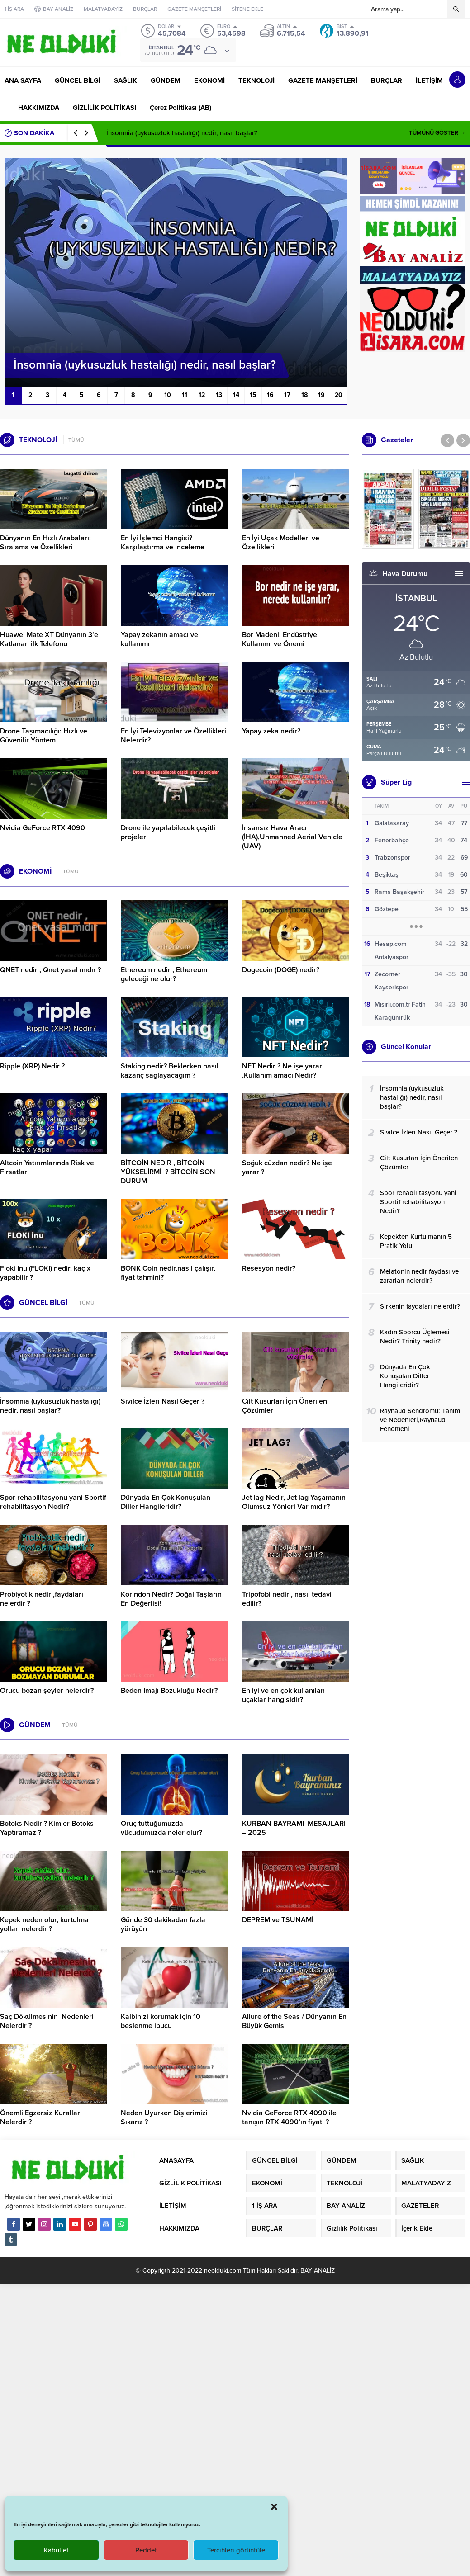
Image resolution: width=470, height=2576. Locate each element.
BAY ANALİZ (317, 2270)
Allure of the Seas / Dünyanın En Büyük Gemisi (294, 2021)
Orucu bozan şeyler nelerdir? (47, 1690)
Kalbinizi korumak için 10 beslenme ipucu (160, 2021)
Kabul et (56, 2550)
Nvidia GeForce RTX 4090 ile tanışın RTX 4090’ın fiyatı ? (289, 2117)
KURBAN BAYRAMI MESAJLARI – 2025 (294, 1828)
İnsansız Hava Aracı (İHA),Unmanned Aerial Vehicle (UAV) (292, 837)
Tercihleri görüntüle (236, 2550)
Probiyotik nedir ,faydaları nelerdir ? (41, 1599)
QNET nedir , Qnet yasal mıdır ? (50, 969)
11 (184, 395)
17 (287, 395)
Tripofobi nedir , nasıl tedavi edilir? (287, 1599)
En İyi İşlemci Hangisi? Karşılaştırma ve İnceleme (162, 543)
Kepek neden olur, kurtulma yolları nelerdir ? (44, 1924)
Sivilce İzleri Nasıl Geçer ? (162, 1401)
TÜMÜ (76, 440)
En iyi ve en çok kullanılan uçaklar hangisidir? (283, 1695)
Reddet (146, 2550)
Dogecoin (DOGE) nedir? (280, 969)
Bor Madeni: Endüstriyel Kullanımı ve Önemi (280, 639)
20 (338, 395)
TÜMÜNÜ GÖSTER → (437, 133)
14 (236, 395)
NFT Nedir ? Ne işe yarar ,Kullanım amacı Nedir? (282, 1071)
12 (202, 395)
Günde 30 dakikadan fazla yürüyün (163, 1924)
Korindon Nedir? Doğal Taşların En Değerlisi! (171, 1599)
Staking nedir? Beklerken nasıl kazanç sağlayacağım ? (169, 1071)
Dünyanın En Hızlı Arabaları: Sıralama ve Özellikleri (45, 543)
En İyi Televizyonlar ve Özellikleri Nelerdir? (173, 736)
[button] (274, 2506)
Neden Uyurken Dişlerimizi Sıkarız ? (164, 2117)
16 (270, 395)
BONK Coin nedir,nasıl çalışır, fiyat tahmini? (168, 1273)
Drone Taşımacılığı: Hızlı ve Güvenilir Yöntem (43, 736)
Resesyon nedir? (269, 1268)
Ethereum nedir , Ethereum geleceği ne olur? (164, 974)
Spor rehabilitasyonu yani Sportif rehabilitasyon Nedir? (53, 1502)
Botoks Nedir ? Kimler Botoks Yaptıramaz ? (47, 1828)
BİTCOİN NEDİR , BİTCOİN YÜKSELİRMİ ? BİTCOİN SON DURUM (168, 1172)
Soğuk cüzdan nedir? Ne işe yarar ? (287, 1167)
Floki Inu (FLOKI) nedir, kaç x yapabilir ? (45, 1273)
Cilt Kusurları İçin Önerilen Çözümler (284, 1406)
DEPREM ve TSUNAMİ (277, 1919)
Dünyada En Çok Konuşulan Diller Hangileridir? (165, 1502)
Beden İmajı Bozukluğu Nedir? (169, 1690)
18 (304, 395)
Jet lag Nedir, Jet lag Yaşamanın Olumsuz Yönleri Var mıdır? (294, 1502)
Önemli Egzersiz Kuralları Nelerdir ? (41, 2117)
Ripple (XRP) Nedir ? (32, 1066)
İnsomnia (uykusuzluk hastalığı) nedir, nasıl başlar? (181, 133)
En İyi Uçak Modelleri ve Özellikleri (280, 543)
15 (253, 395)
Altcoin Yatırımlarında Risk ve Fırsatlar (47, 1167)
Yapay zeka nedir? (271, 731)
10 (167, 395)
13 (219, 395)
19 (321, 395)
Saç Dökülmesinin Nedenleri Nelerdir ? (47, 2021)
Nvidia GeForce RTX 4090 (42, 827)
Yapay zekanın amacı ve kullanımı (159, 639)
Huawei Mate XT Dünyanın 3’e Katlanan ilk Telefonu (49, 639)
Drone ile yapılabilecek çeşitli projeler (168, 832)
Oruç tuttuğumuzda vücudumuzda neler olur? (161, 1828)
